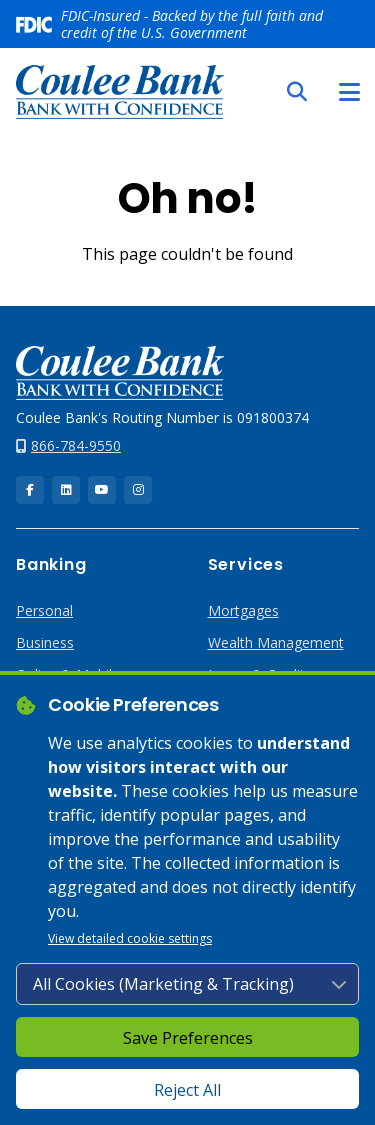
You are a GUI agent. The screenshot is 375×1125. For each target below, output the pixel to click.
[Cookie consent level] (187, 984)
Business (45, 642)
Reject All (187, 1090)
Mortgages (243, 610)
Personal (44, 610)
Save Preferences (188, 1038)
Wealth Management (276, 642)
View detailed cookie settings (130, 938)
